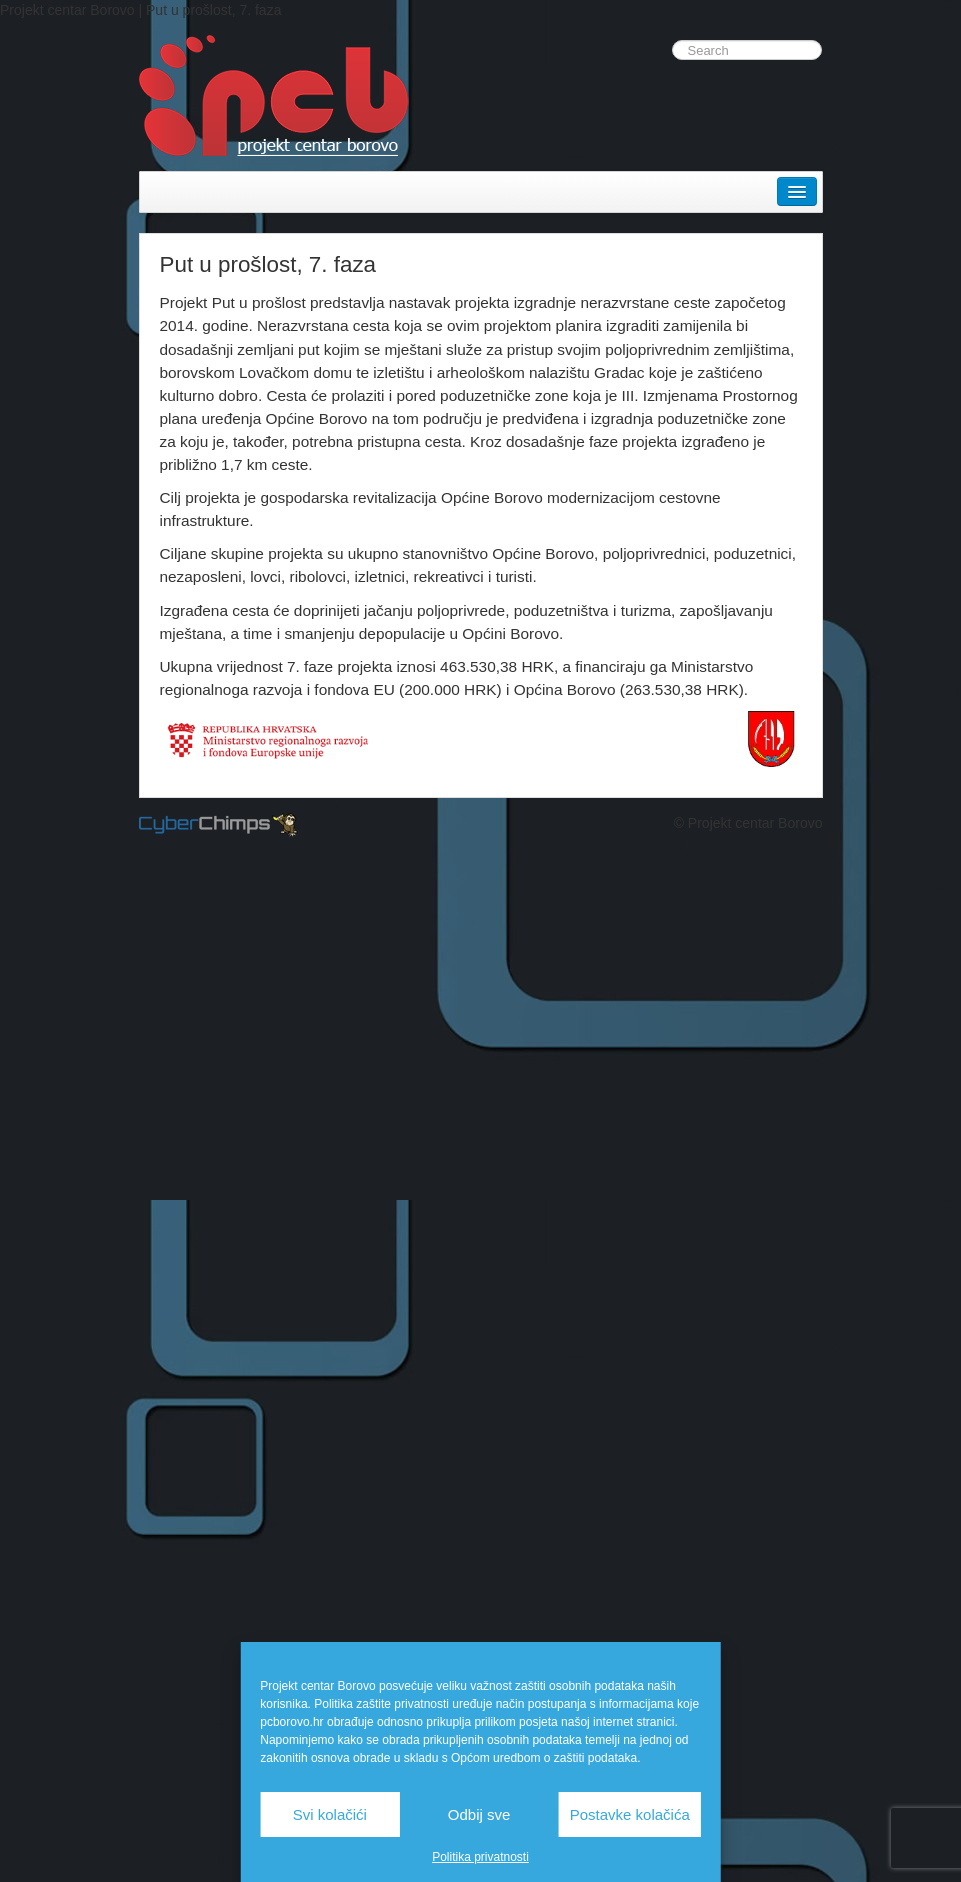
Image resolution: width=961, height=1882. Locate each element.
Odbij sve (479, 1814)
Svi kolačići (330, 1814)
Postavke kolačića (630, 1814)
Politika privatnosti (480, 1857)
